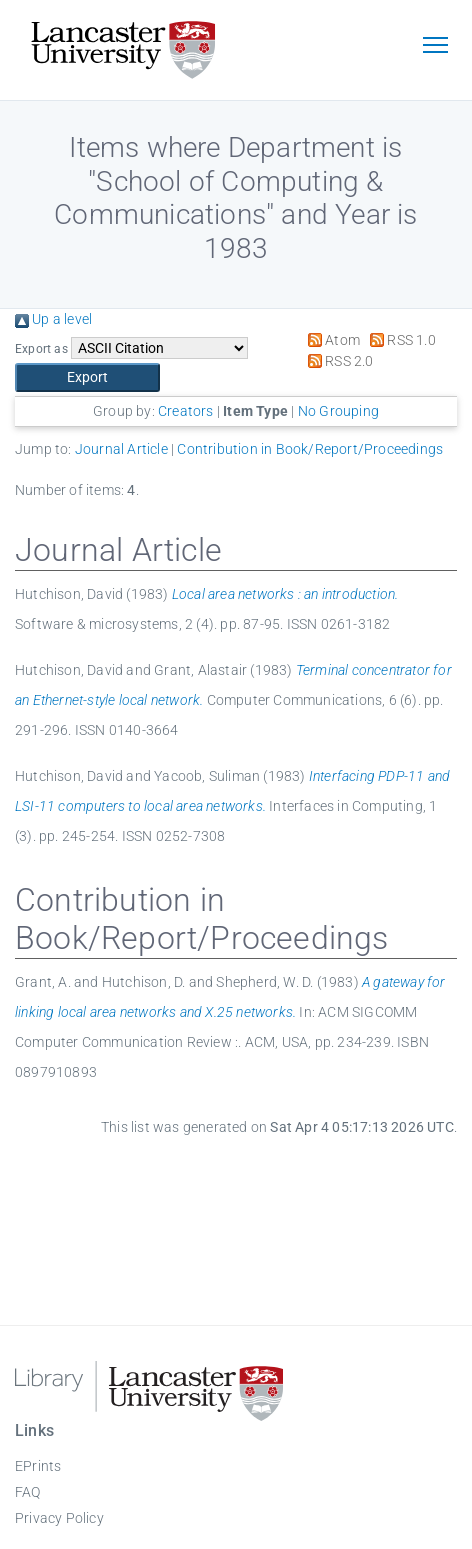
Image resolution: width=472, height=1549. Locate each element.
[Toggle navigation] (435, 47)
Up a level (53, 319)
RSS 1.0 (399, 340)
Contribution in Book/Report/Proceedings (310, 449)
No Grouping (338, 411)
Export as (41, 349)
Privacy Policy (59, 1518)
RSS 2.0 (337, 361)
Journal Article (121, 449)
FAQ (28, 1492)
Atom (330, 340)
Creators (186, 411)
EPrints (38, 1466)
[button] (87, 377)
